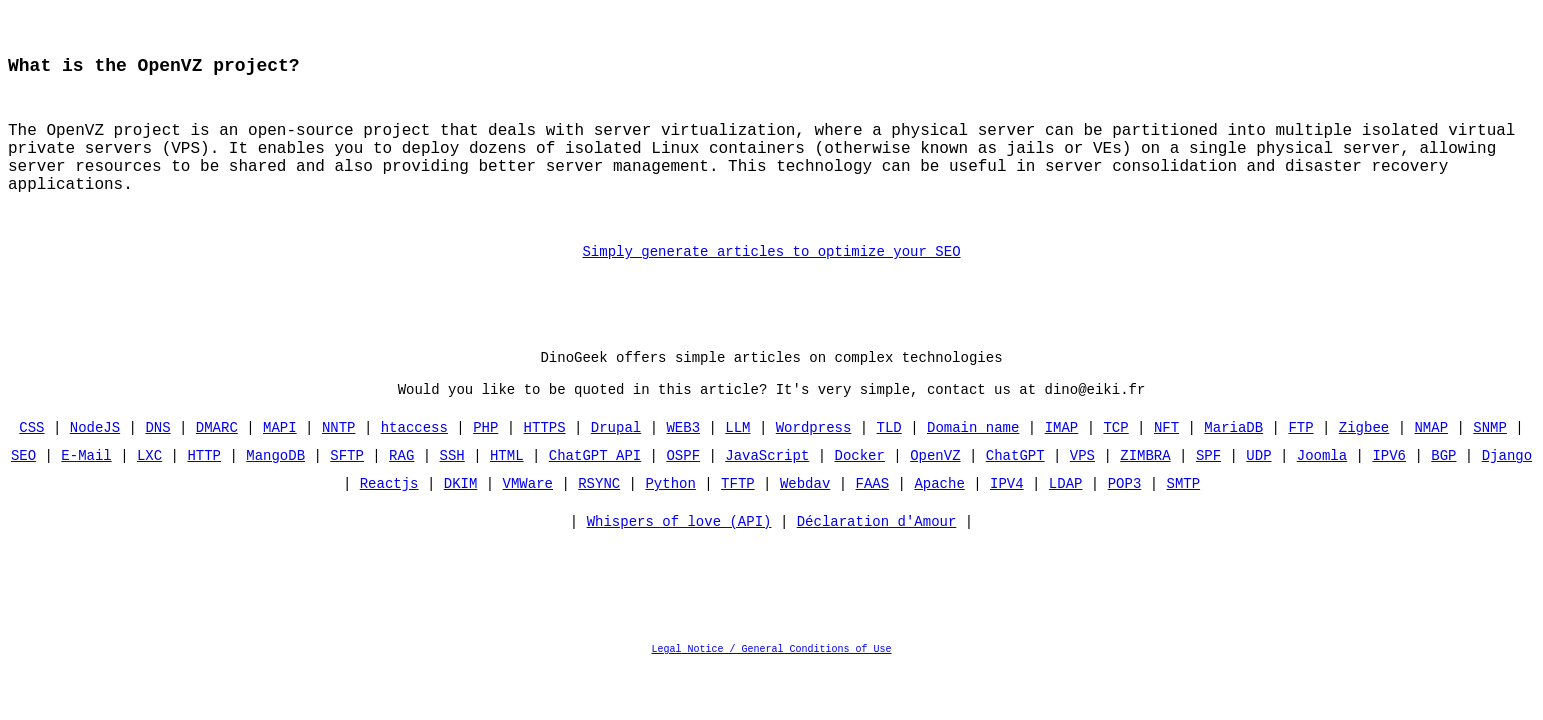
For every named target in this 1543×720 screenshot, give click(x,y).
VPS (1082, 493)
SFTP (347, 493)
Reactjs (389, 521)
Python (670, 521)
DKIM (461, 521)
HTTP (205, 493)
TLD (889, 465)
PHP (485, 465)
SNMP (1490, 465)
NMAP (1431, 465)
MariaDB (1233, 465)
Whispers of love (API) (679, 564)
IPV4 (1007, 521)
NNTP (339, 465)
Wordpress (814, 465)
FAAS (873, 521)
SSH (452, 493)
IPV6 (1389, 493)
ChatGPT (1015, 493)
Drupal (616, 465)
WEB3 (683, 465)
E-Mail (87, 493)
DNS (158, 465)
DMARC (217, 465)
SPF (1208, 493)
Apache (939, 521)
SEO (23, 493)
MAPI (280, 465)
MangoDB (275, 493)
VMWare (528, 521)
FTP (1300, 465)
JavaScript (767, 493)
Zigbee (1364, 465)
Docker (860, 493)
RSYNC (599, 521)
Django (1506, 493)
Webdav (805, 521)
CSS (32, 465)
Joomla (1322, 493)
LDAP (1066, 521)
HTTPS (545, 465)
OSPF (683, 493)
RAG (401, 493)
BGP (1443, 493)
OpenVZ (935, 493)
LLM (737, 465)
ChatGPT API (595, 493)
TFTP (738, 521)
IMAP (1062, 465)
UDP (1258, 493)
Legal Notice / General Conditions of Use (772, 692)
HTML (507, 493)
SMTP (1183, 521)
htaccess (414, 465)
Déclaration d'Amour (877, 564)
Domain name (973, 465)
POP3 (1125, 521)
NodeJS (95, 465)
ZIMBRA (1145, 493)
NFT (1166, 465)
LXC (149, 493)
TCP (1115, 465)
